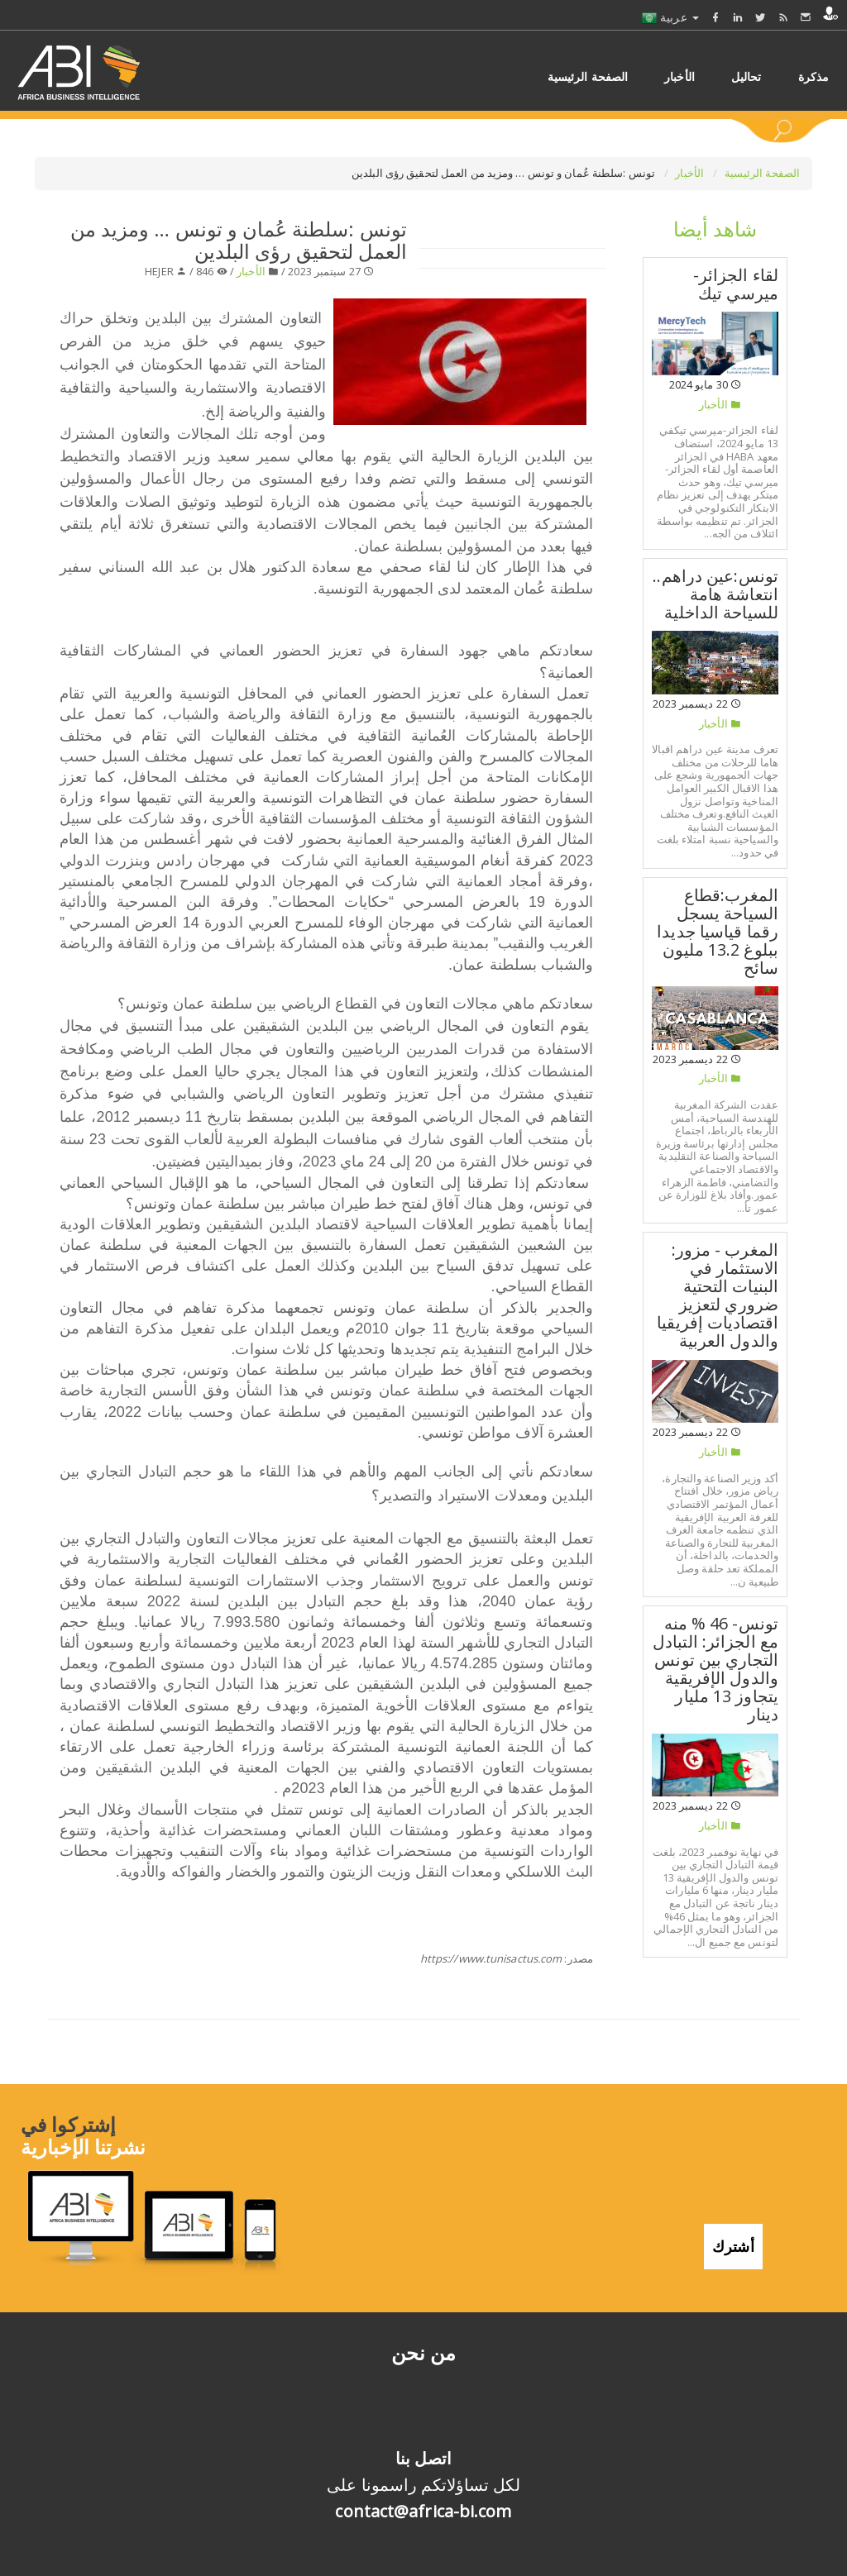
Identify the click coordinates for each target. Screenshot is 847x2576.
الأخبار (690, 172)
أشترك (733, 2243)
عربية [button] (670, 17)
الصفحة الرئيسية (763, 172)
